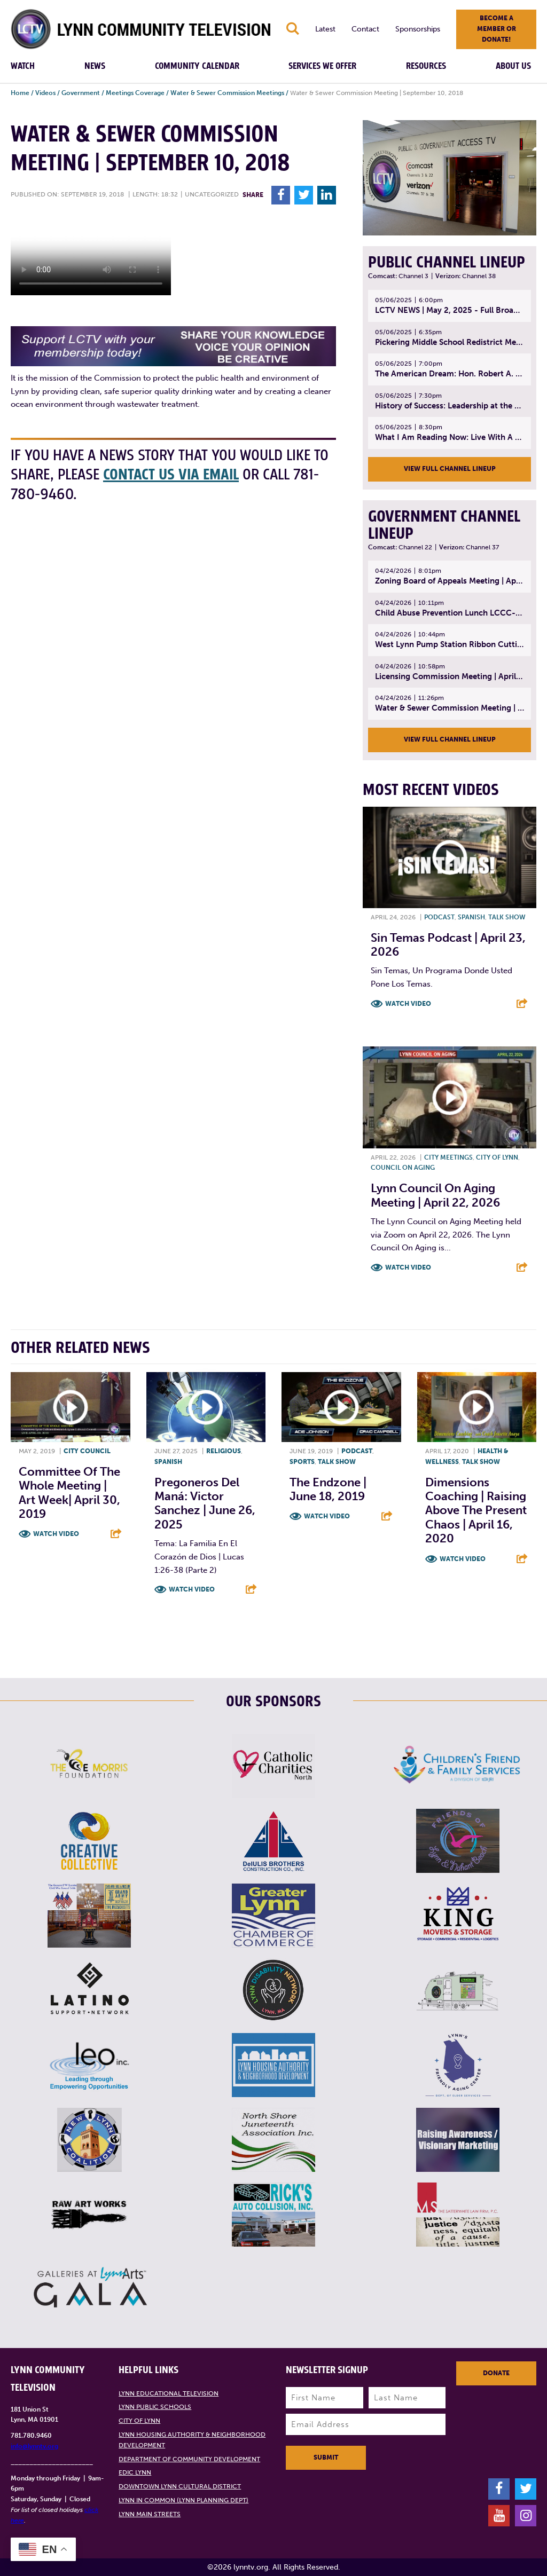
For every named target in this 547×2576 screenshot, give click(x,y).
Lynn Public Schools (155, 2406)
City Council (87, 1451)
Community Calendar (197, 66)
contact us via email (171, 475)
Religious (223, 1451)
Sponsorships (417, 29)
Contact (365, 29)
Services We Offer (322, 66)
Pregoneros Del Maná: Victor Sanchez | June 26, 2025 (204, 1503)
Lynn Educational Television (168, 2393)
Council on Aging (403, 1167)
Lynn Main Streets (150, 2514)
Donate (496, 2373)
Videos (45, 93)
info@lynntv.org (34, 2446)
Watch (23, 66)
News (94, 66)
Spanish (471, 917)
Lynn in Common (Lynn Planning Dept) (183, 2500)
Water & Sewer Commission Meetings (227, 93)
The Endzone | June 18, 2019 (328, 1489)
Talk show (507, 917)
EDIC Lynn (135, 2472)
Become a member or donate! (496, 28)
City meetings (448, 1157)
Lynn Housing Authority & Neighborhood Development (192, 2440)
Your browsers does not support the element (91, 255)
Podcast (439, 917)
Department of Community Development (189, 2459)
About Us (513, 66)
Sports (302, 1462)
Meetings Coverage (135, 93)
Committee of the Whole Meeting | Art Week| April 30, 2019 (69, 1492)
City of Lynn (497, 1157)
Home (20, 93)
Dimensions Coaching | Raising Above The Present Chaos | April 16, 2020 (476, 1510)
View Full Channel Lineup (450, 468)
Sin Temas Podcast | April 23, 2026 (448, 945)
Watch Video (408, 1003)
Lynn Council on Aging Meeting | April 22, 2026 (435, 1195)
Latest (325, 29)
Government (80, 93)
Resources (426, 66)
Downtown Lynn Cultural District (180, 2486)
